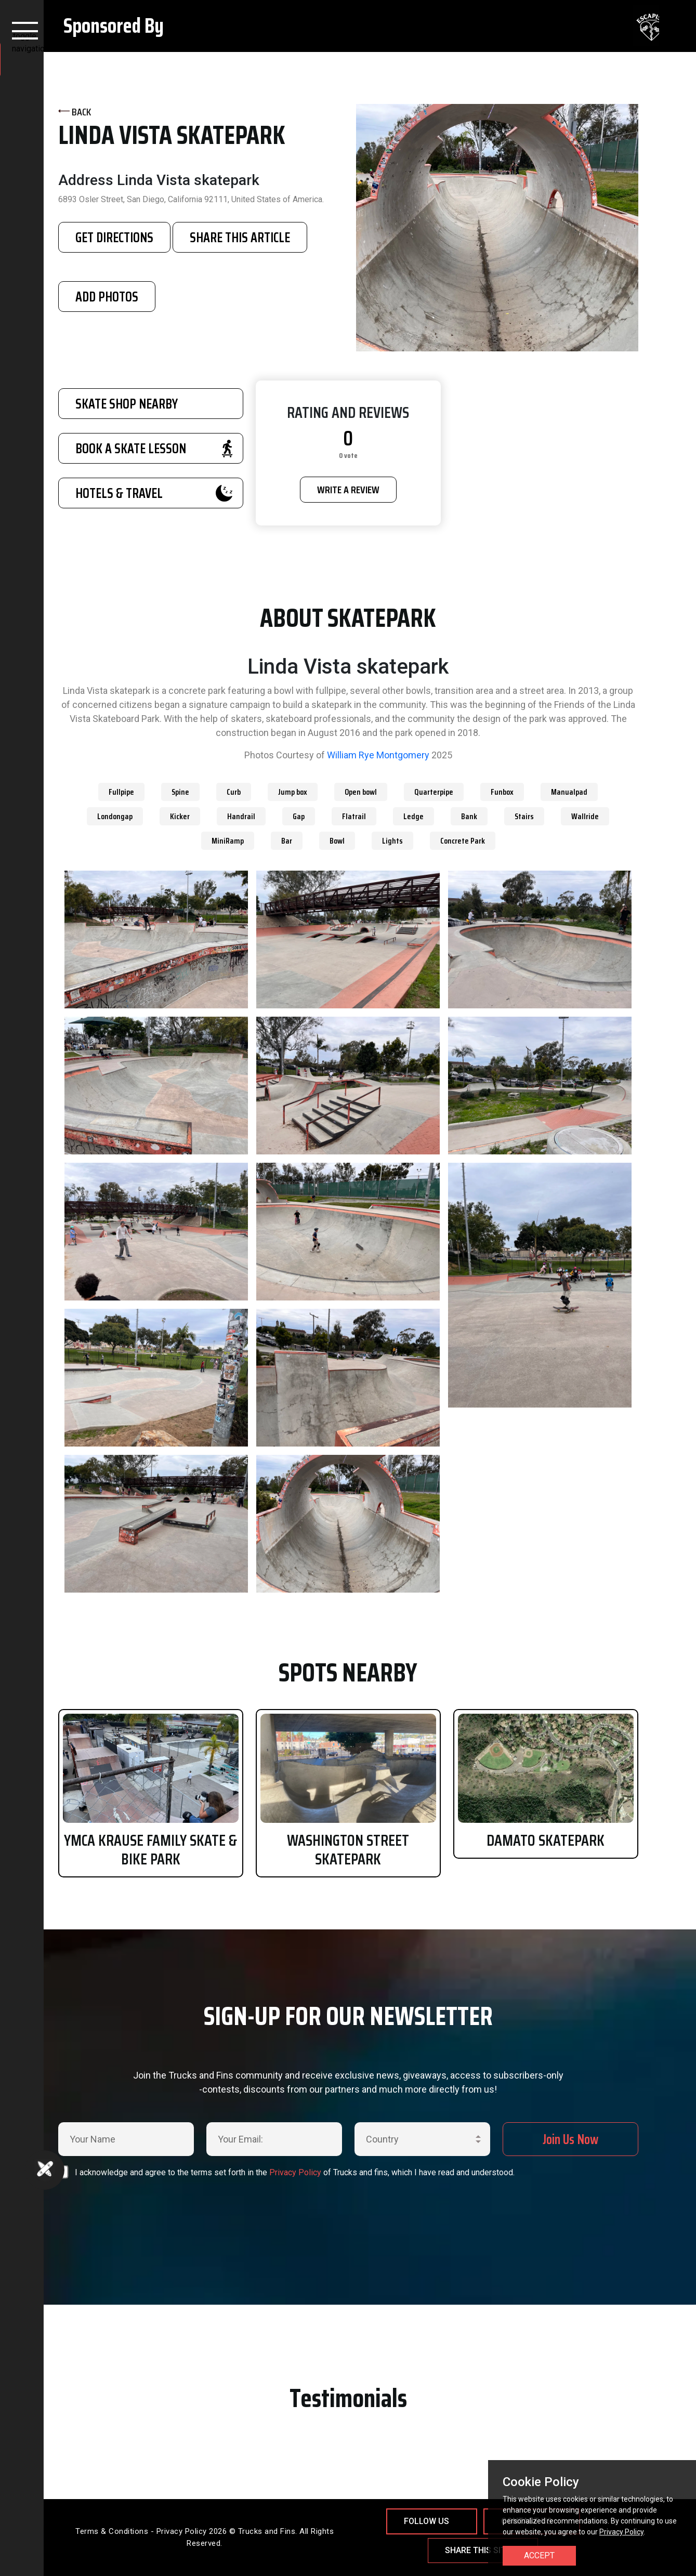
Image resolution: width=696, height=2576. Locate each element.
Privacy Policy (295, 2172)
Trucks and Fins (267, 2531)
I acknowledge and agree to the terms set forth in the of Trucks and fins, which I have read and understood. (295, 2172)
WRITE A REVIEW (348, 489)
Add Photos (106, 296)
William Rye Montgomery (378, 755)
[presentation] (281, 2204)
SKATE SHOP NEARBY (126, 403)
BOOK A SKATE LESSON (153, 448)
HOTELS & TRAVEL (153, 493)
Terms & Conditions (111, 2531)
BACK (74, 111)
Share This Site (477, 2550)
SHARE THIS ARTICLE (240, 237)
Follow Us (426, 2521)
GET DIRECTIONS (114, 237)
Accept (539, 2555)
